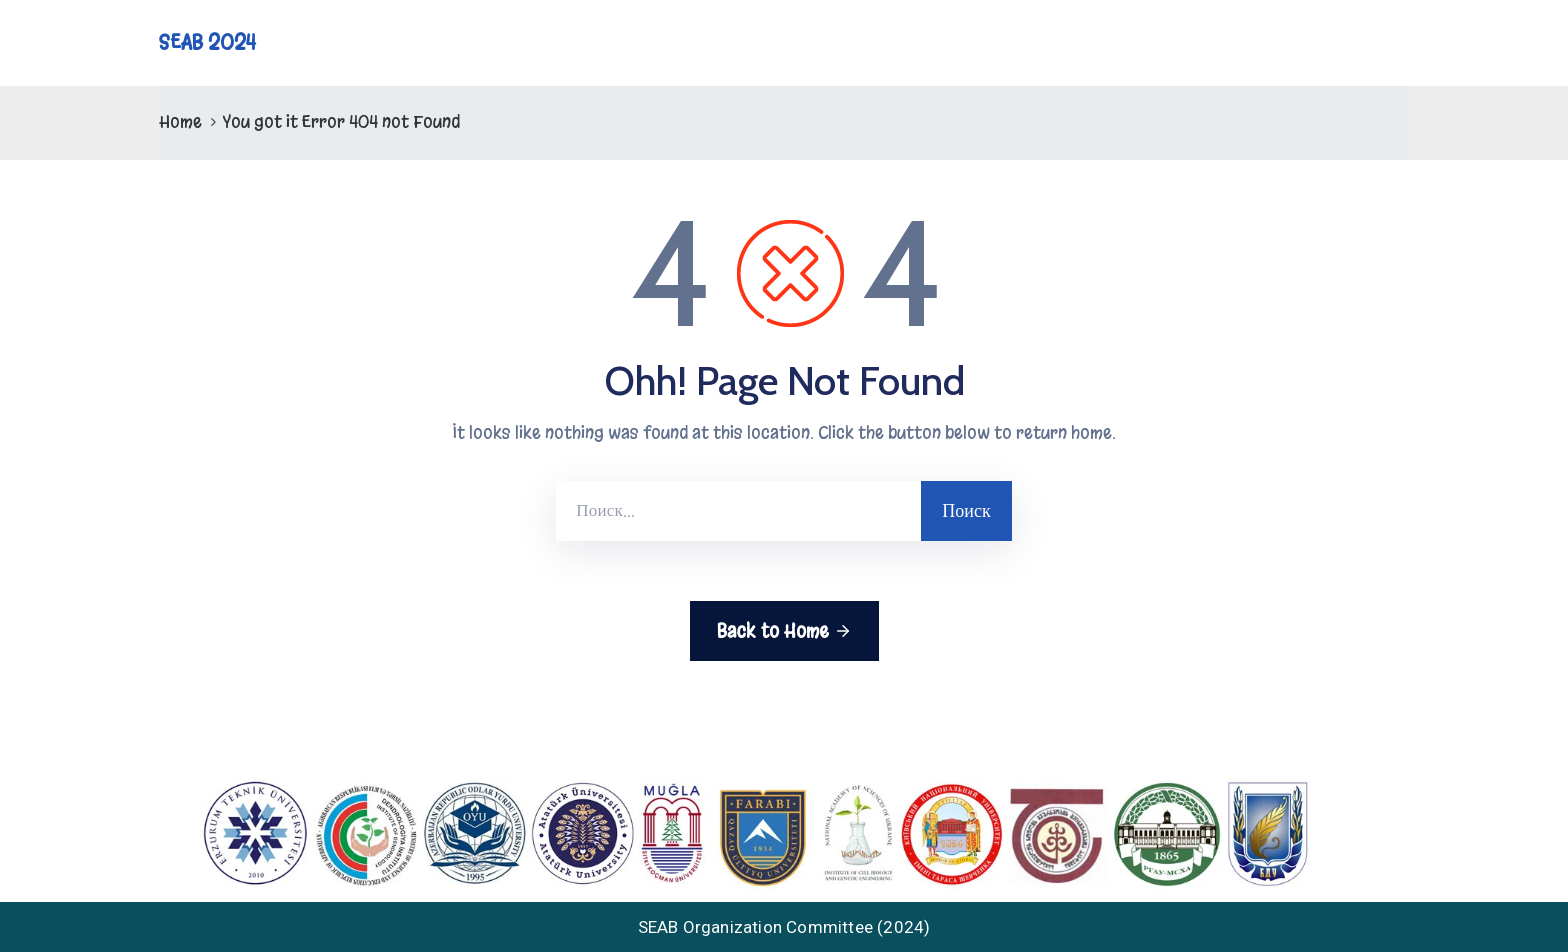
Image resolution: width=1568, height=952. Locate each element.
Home (180, 121)
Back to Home (784, 631)
